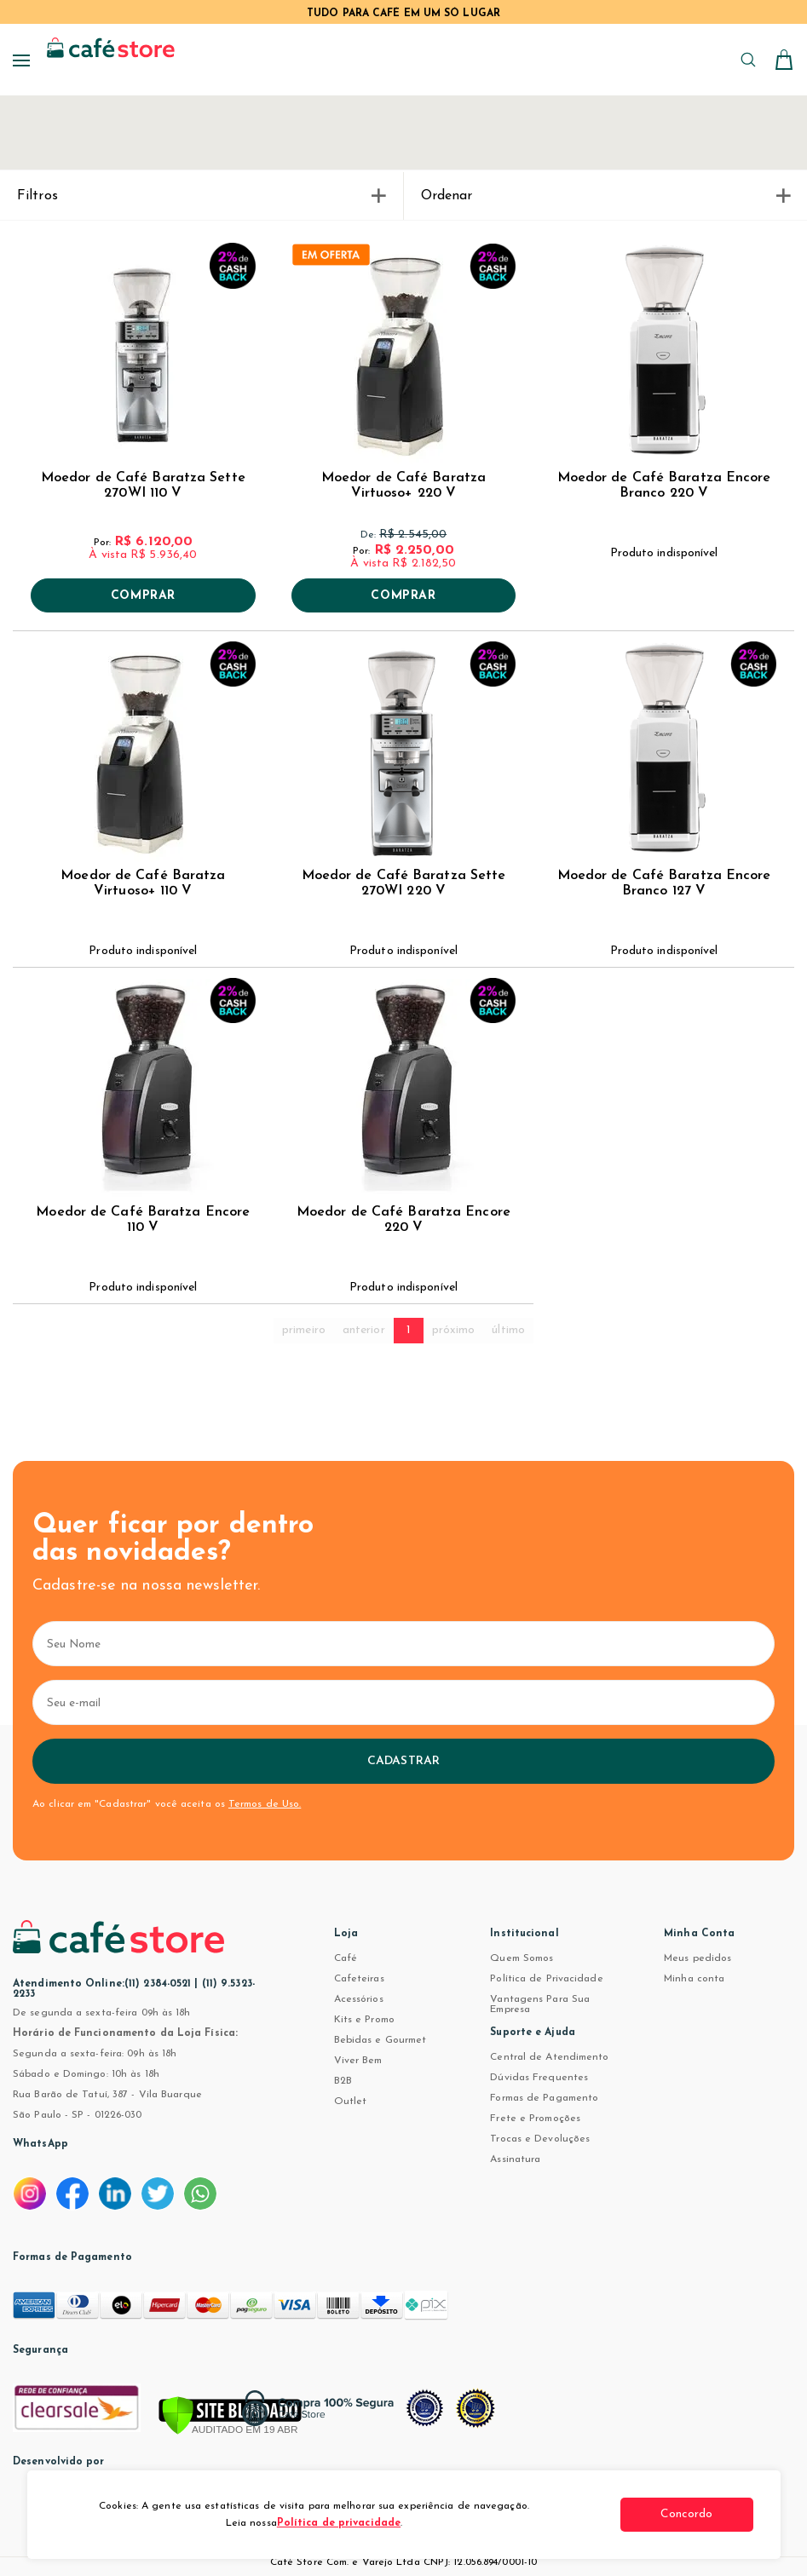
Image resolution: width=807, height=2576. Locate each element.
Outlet (350, 2101)
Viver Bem (358, 2061)
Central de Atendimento (549, 2057)
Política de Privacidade (546, 1979)
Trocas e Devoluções (540, 2139)
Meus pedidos (697, 1958)
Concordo (689, 2514)
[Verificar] (230, 2416)
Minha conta (694, 1979)
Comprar (143, 596)
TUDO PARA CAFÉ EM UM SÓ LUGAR (403, 14)
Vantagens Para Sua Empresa (540, 2004)
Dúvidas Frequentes (539, 2078)
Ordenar (606, 196)
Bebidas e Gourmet (380, 2040)
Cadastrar (403, 1761)
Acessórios (358, 1999)
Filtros (201, 196)
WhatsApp (40, 2144)
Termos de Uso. (264, 1804)
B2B (343, 2081)
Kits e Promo (364, 2020)
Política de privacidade (339, 2523)
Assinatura (515, 2159)
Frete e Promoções (535, 2118)
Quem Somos (521, 1958)
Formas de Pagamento (544, 2098)
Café (345, 1958)
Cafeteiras (359, 1979)
